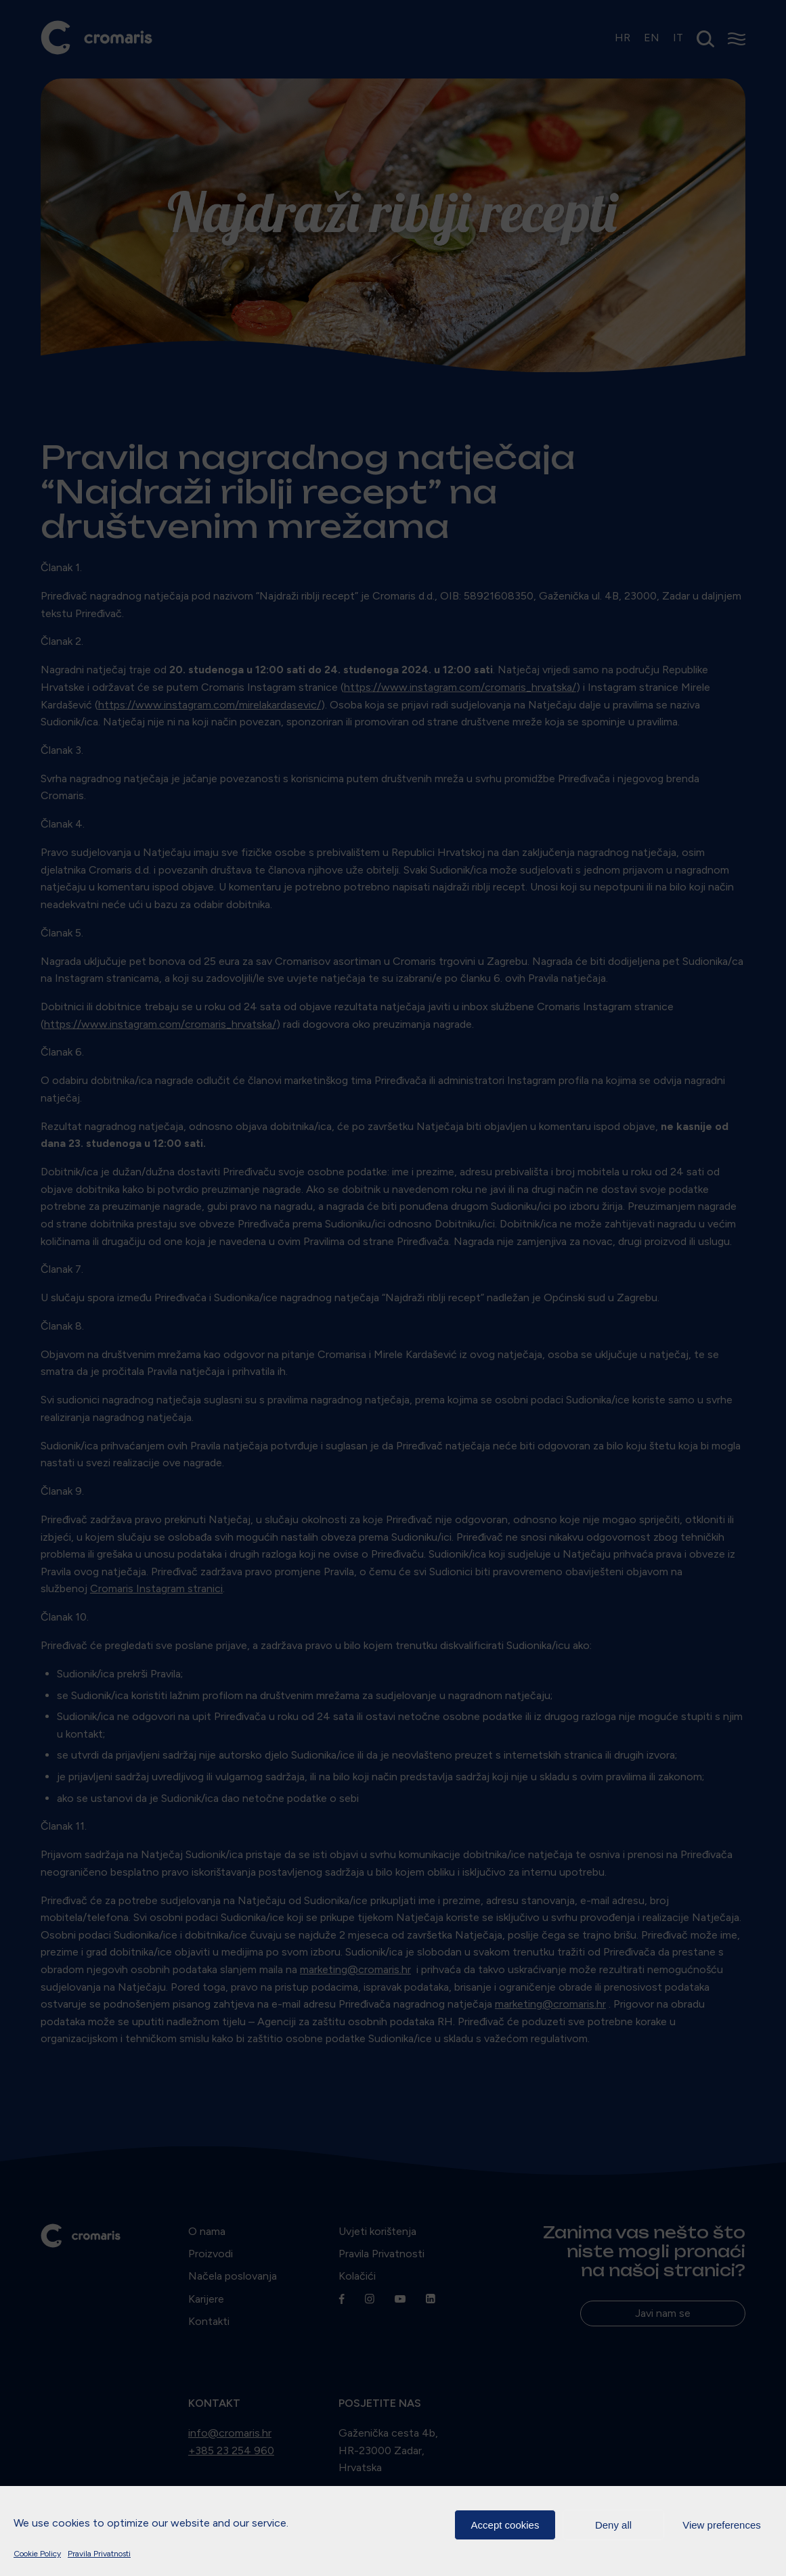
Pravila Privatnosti (99, 2553)
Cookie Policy (37, 2553)
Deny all (613, 2525)
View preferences (721, 2525)
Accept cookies (505, 2525)
